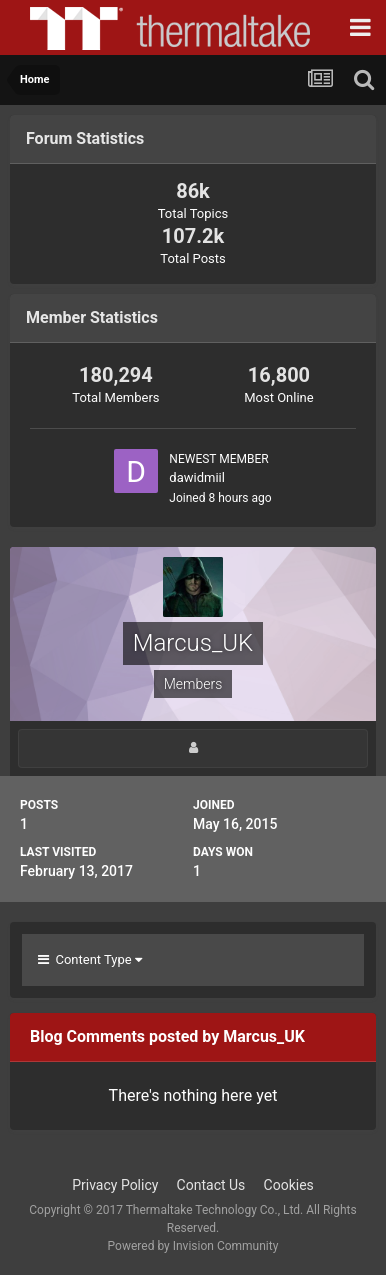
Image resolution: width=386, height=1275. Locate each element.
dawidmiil (197, 477)
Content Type (90, 959)
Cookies (289, 1185)
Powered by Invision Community (193, 1246)
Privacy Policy (115, 1185)
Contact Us (211, 1185)
